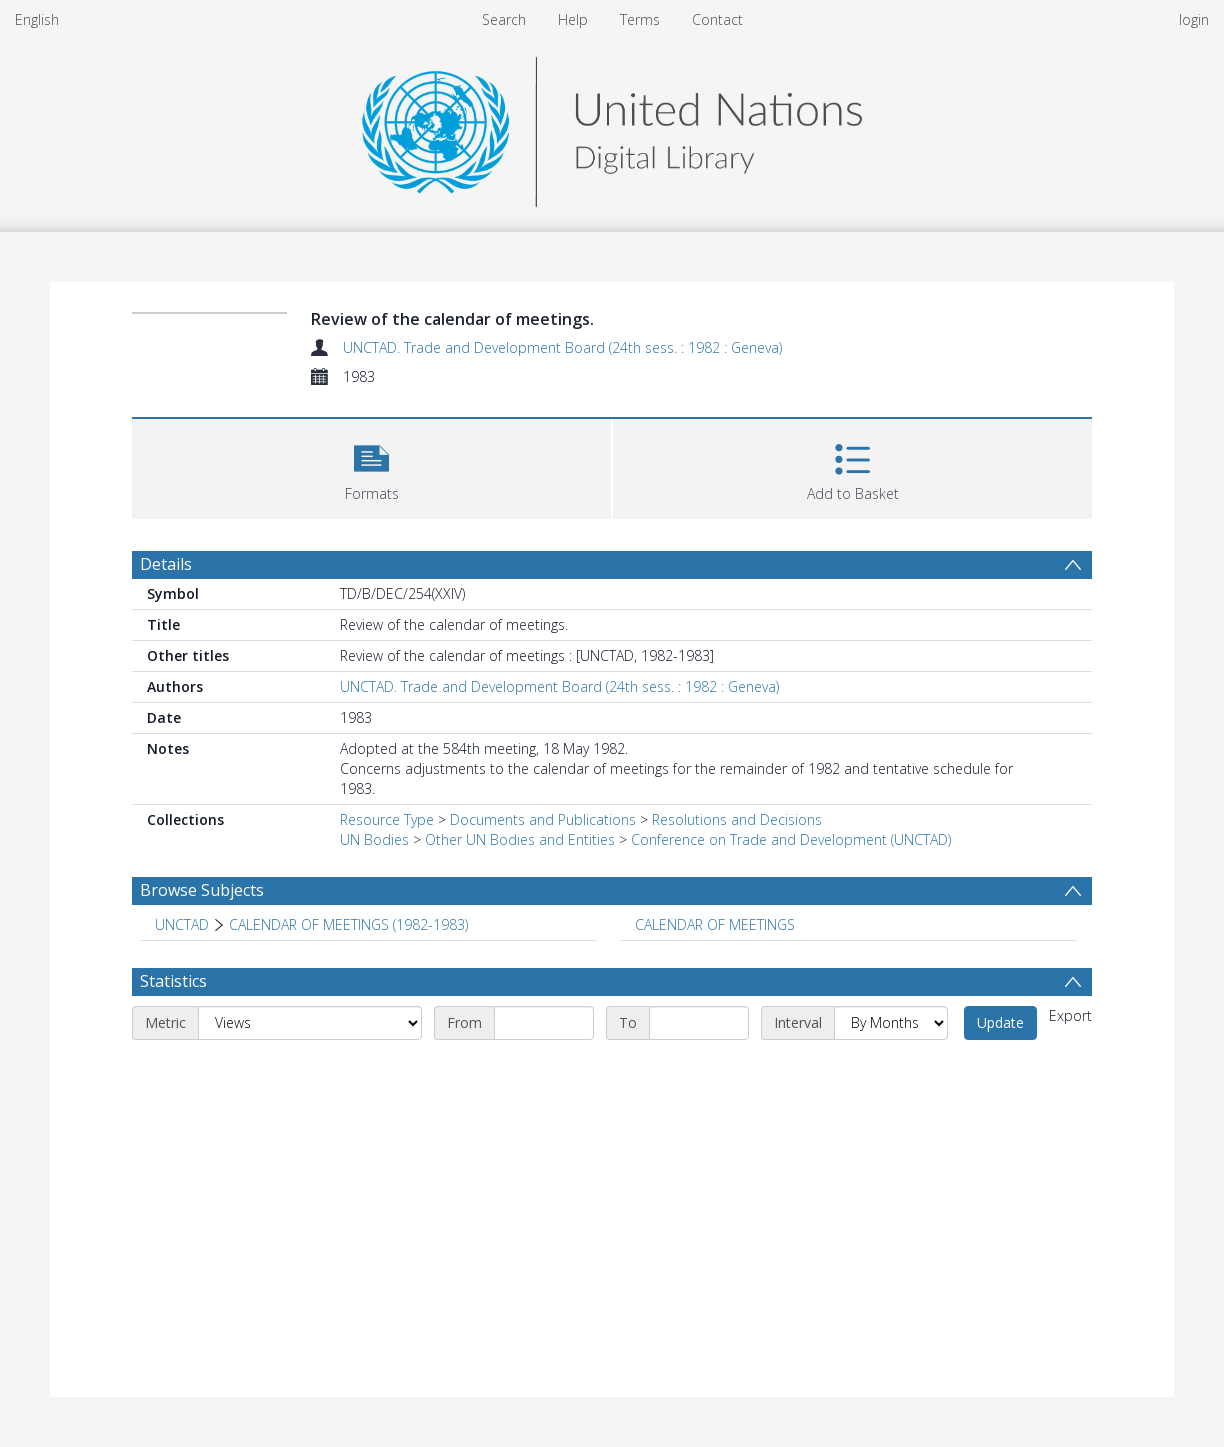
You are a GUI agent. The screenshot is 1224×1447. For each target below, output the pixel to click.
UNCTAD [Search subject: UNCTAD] (182, 924)
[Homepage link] (612, 126)
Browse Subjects (202, 890)
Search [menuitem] (504, 19)
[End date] (699, 1023)
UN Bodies (374, 839)
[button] (371, 466)
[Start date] (544, 1023)
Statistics (173, 981)
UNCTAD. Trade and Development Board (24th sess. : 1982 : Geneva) (562, 347)
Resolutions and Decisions (737, 819)
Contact (717, 19)
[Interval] (891, 1023)
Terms (640, 19)
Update (1000, 1022)
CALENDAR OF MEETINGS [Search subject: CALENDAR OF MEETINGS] (715, 924)
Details (166, 564)
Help (573, 19)
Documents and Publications (543, 819)
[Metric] (310, 1023)
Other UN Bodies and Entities (520, 839)
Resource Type (387, 819)
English (37, 19)
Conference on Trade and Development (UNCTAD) (791, 839)
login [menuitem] (1194, 19)
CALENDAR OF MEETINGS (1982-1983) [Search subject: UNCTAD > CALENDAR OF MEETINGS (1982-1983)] (348, 924)
